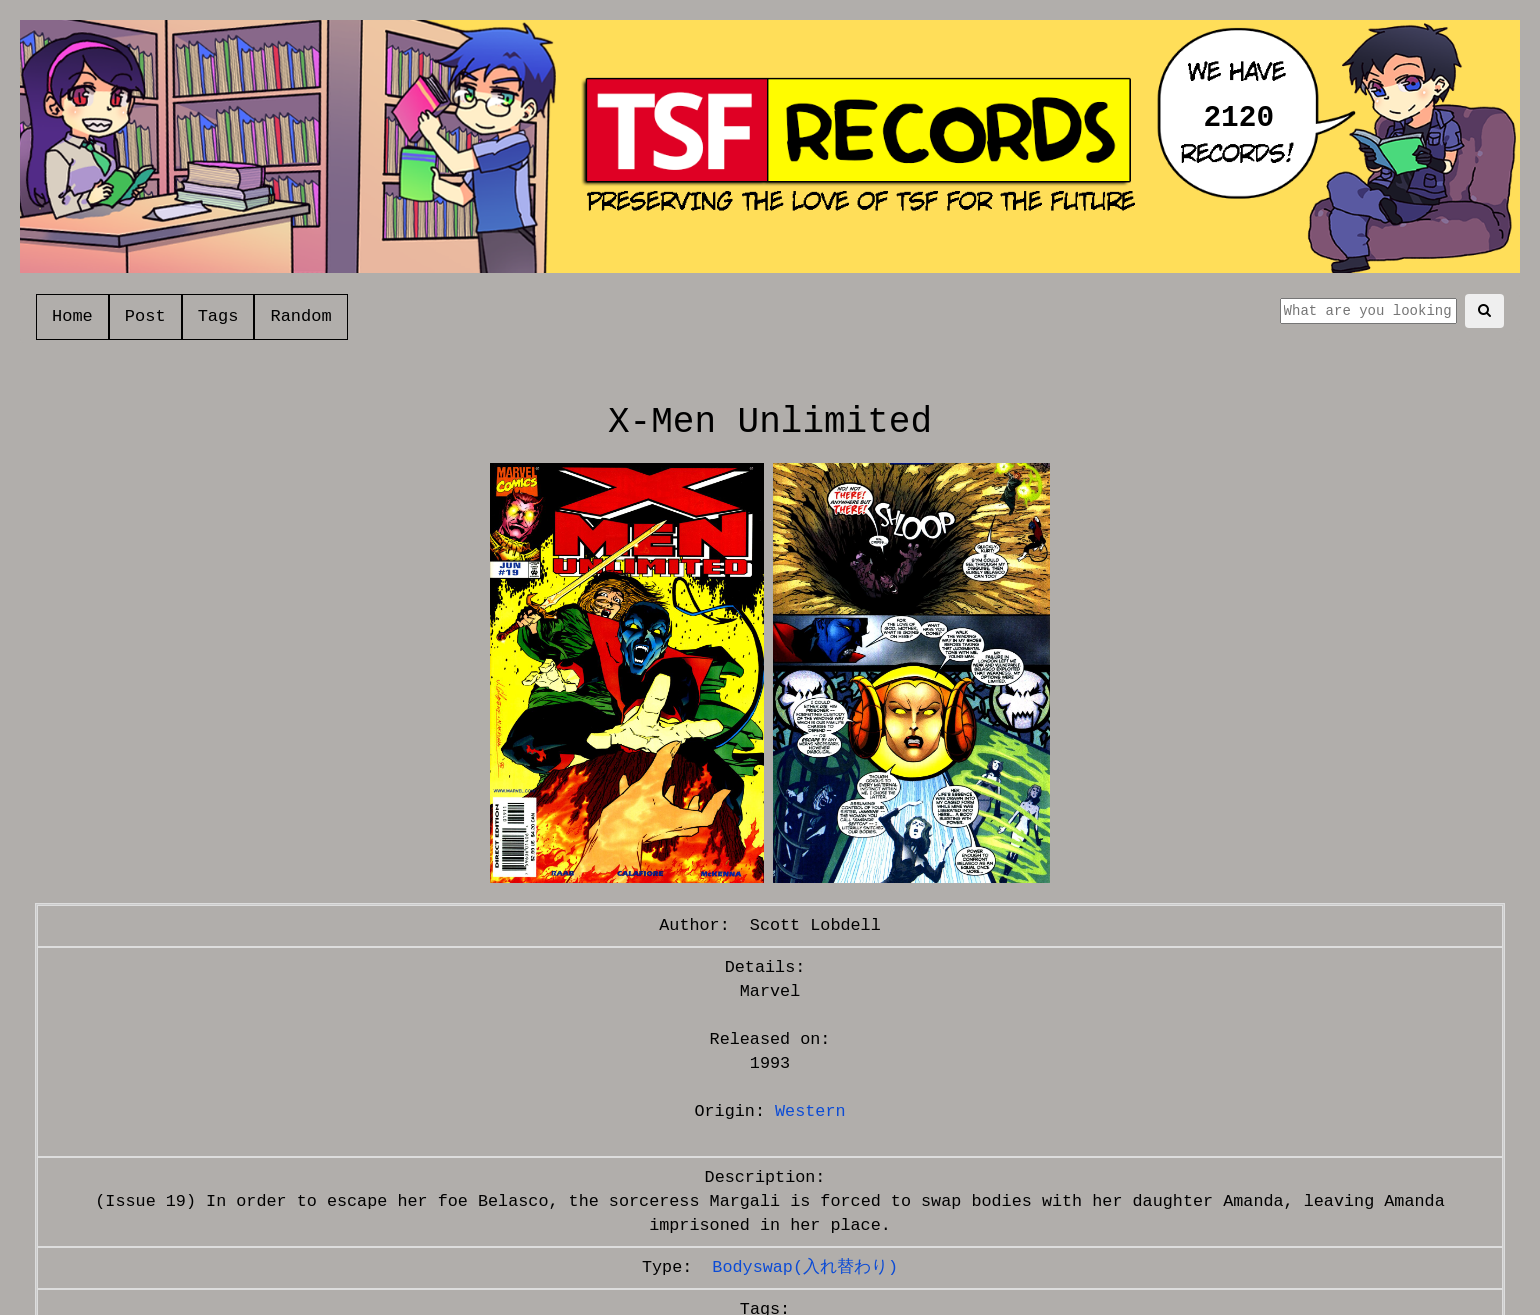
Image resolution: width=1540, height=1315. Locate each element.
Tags (218, 316)
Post (145, 316)
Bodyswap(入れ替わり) (805, 1267)
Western (810, 1111)
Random (300, 316)
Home (72, 316)
